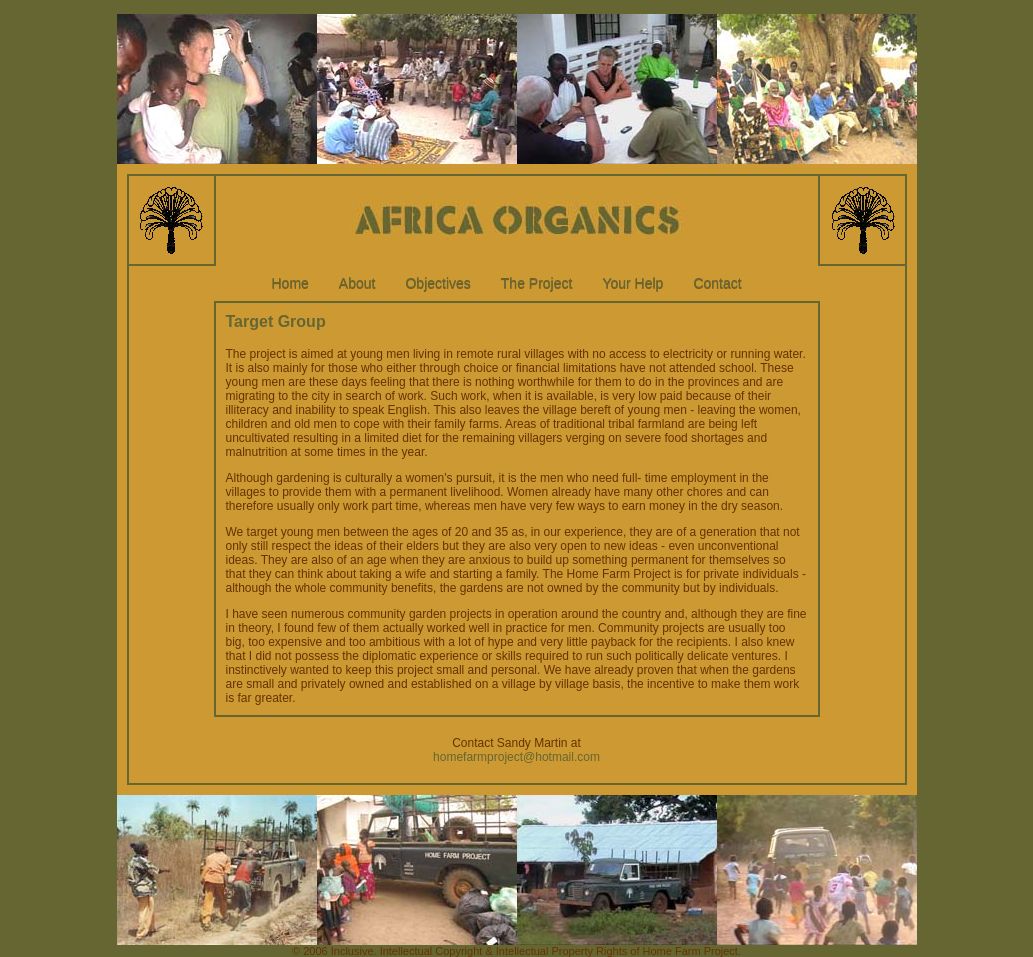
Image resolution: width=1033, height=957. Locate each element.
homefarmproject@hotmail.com (516, 757)
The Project (537, 283)
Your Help (632, 283)
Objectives (437, 283)
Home (290, 283)
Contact (717, 283)
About (357, 283)
